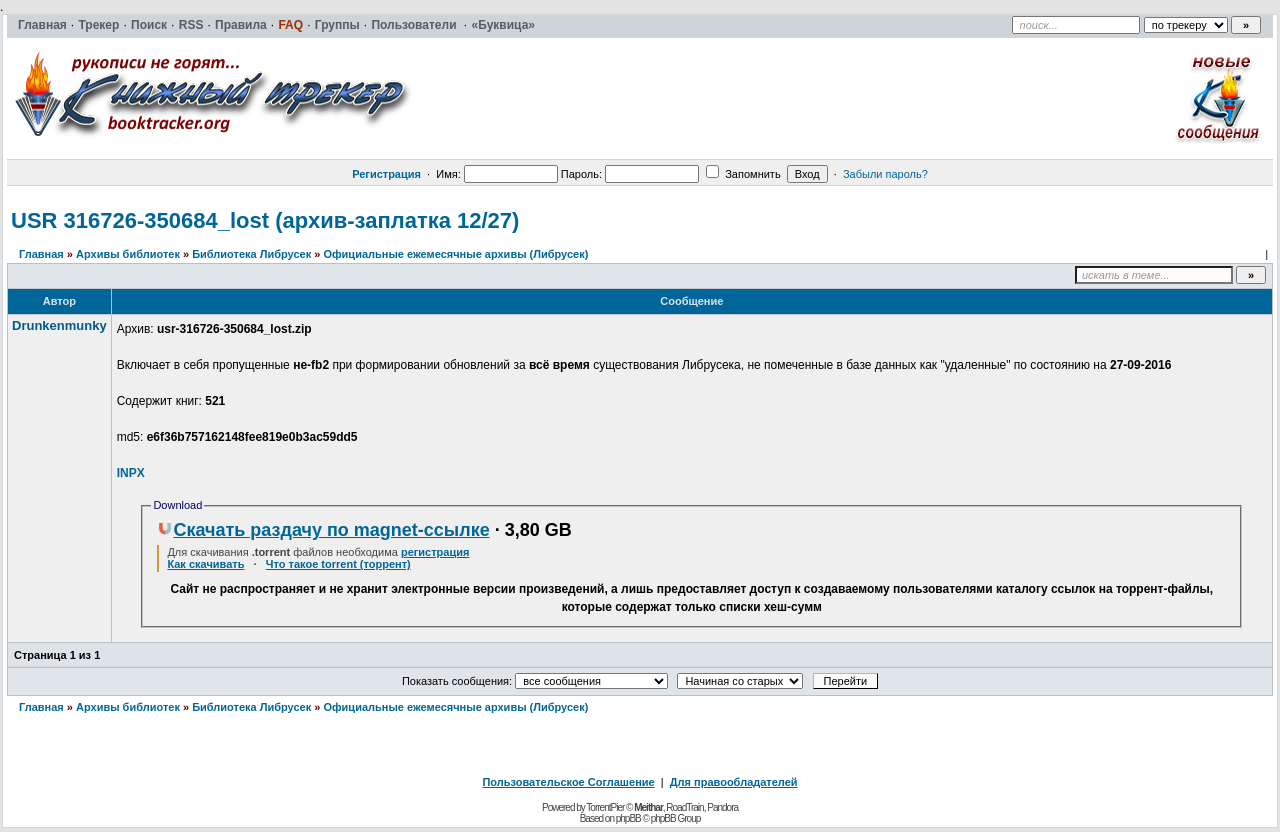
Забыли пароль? (885, 174)
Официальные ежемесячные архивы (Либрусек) (455, 254)
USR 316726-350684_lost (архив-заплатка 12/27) (265, 220)
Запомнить (743, 174)
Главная (41, 254)
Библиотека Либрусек (251, 254)
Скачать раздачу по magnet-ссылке (323, 530)
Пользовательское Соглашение (568, 782)
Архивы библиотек (128, 254)
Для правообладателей (734, 782)
